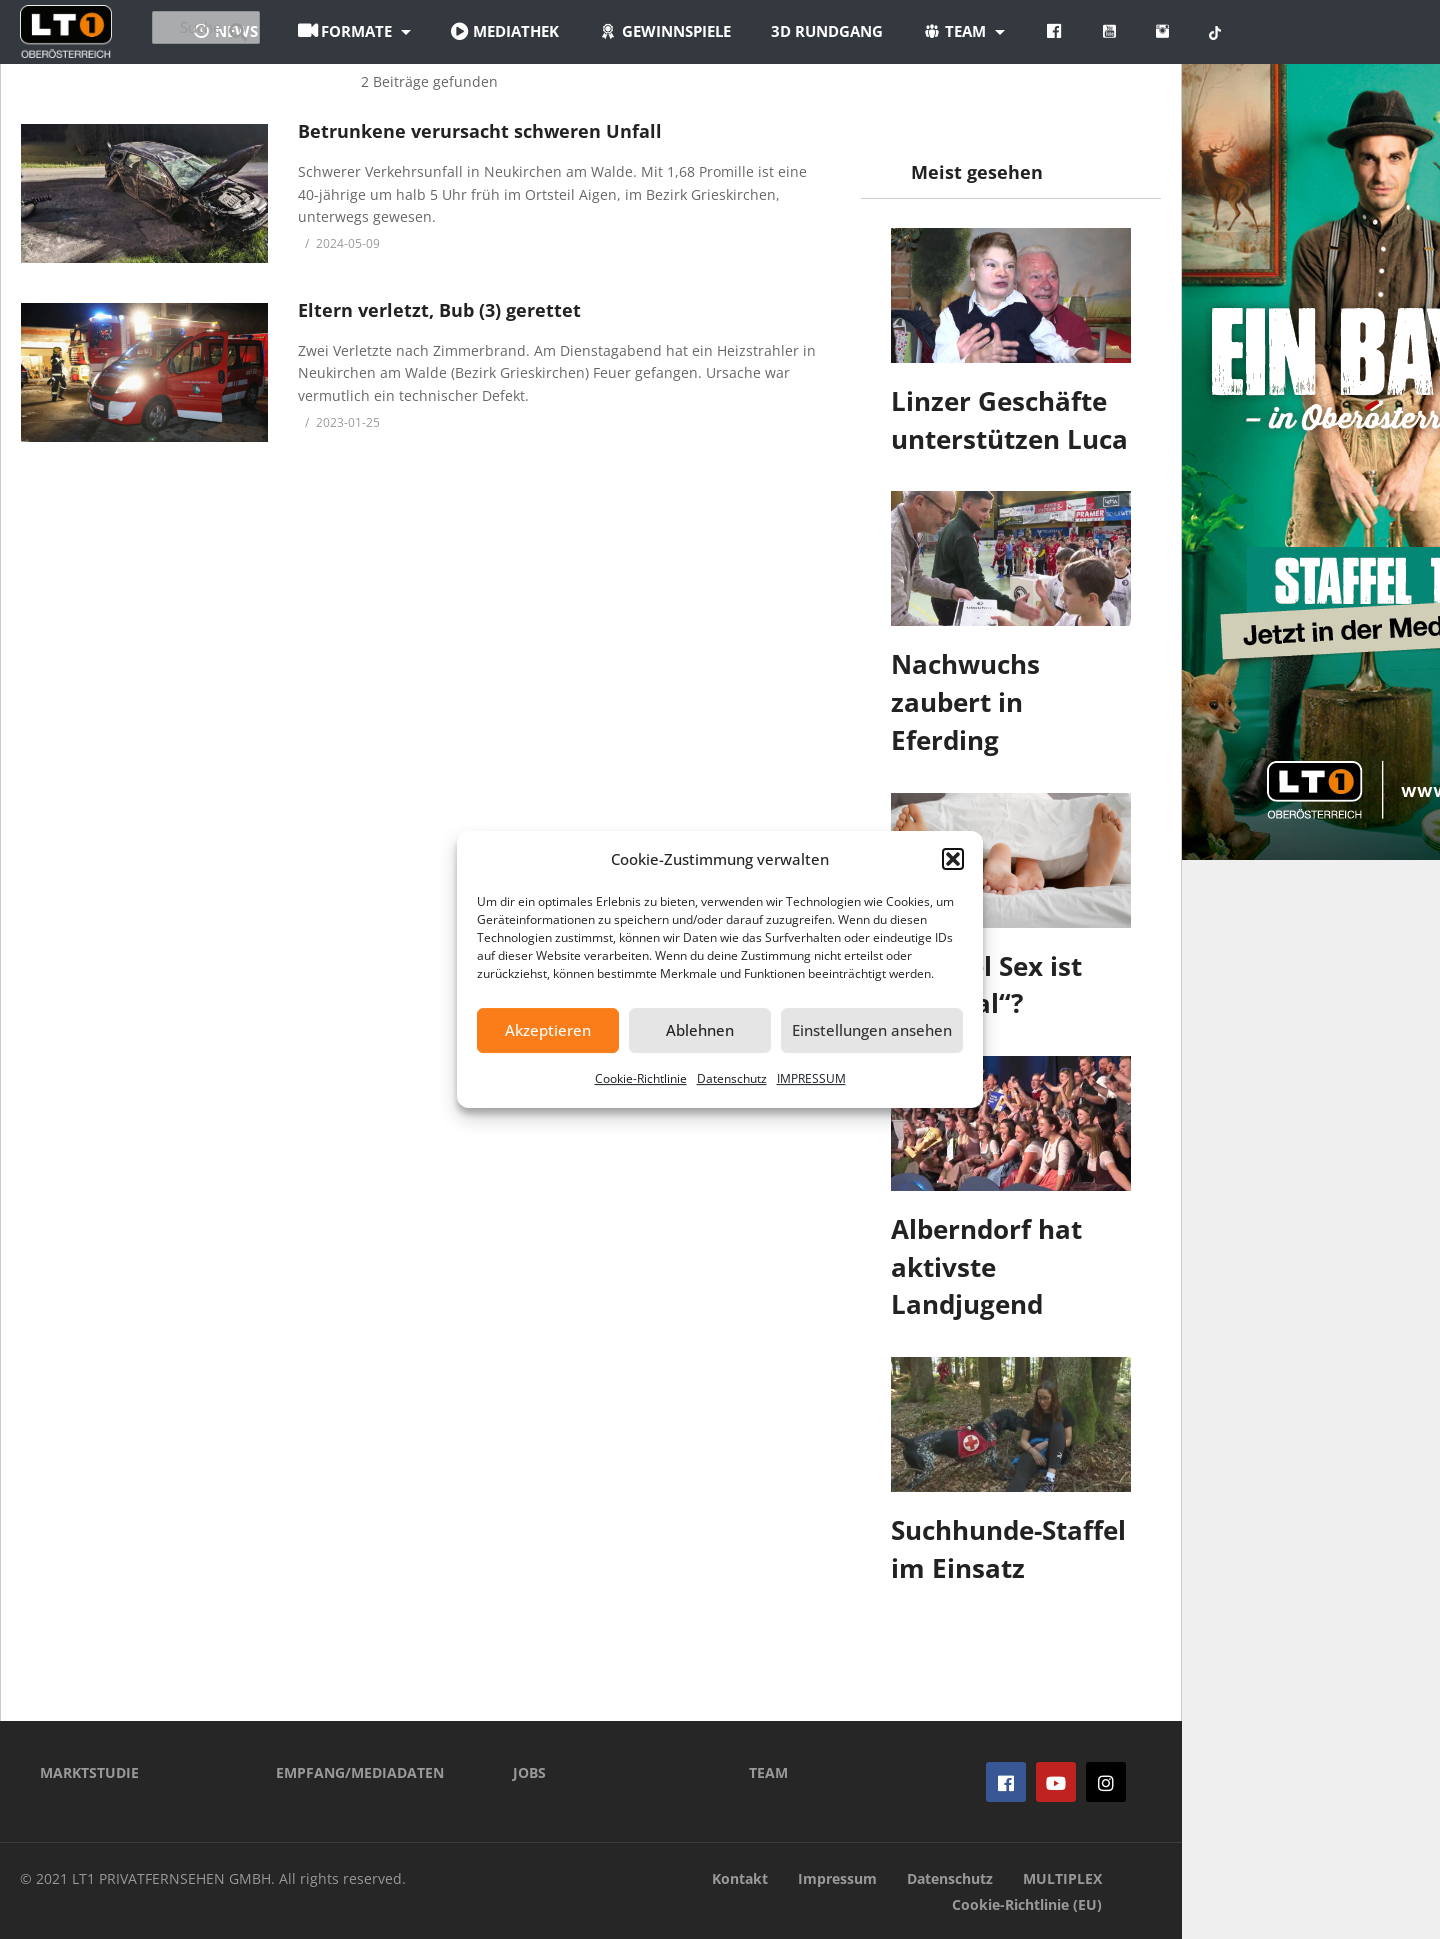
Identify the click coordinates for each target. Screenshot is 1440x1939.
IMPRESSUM (811, 1078)
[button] (953, 859)
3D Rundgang (937, 31)
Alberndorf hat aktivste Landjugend (986, 1266)
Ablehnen (700, 1030)
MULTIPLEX (1062, 1878)
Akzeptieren (548, 1030)
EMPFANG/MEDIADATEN (360, 1772)
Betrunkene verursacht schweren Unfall (480, 131)
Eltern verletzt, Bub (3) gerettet (439, 310)
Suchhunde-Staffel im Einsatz (1008, 1549)
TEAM (768, 1772)
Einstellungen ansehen (872, 1030)
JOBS (529, 1772)
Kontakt (740, 1878)
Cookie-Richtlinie (641, 1078)
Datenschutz (732, 1078)
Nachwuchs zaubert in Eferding (965, 701)
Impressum (837, 1878)
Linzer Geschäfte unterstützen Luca (1009, 420)
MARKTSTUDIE (89, 1772)
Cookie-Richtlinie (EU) (1027, 1904)
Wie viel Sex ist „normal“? (986, 985)
